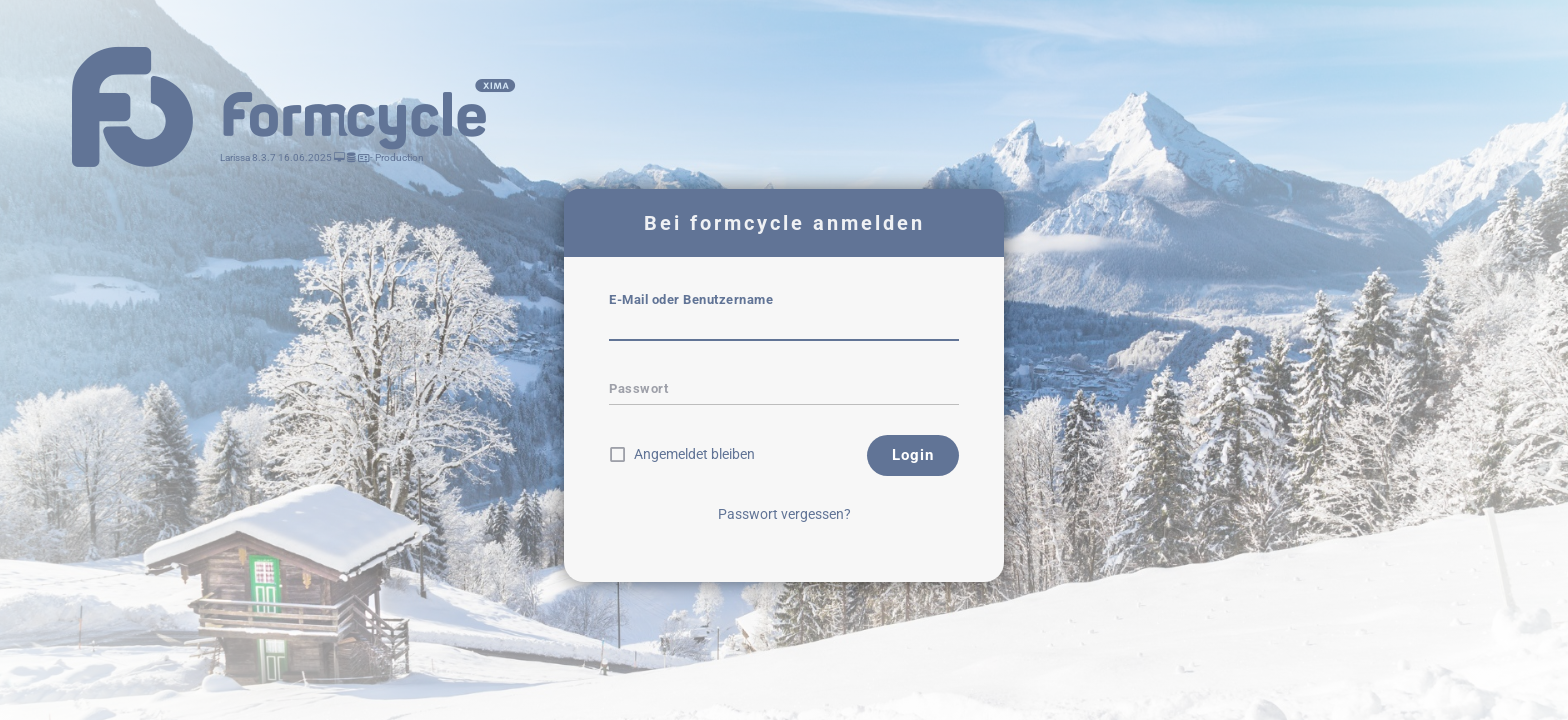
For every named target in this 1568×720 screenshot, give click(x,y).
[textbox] (784, 327)
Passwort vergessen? (784, 514)
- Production (396, 157)
